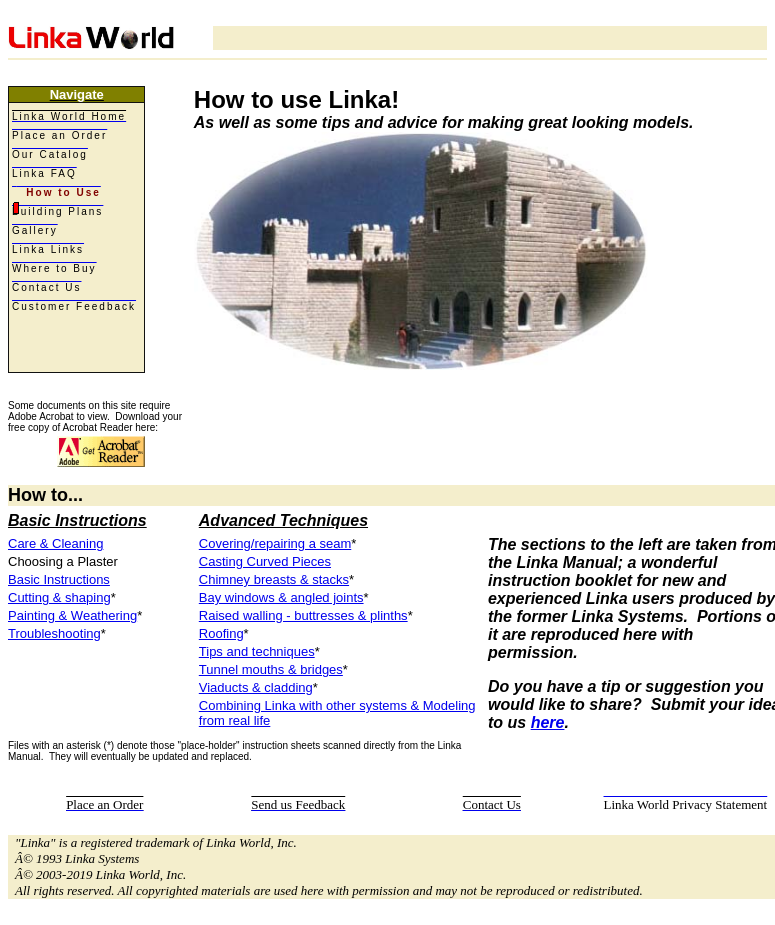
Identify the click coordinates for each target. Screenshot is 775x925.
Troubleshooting (54, 633)
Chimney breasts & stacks (274, 579)
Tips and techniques (257, 651)
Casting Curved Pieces (265, 561)
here (548, 722)
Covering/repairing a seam (275, 543)
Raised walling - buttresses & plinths (303, 615)
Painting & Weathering (72, 615)
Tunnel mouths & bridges (271, 669)
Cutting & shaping (59, 597)
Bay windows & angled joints (281, 597)
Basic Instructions (59, 579)
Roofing (221, 633)
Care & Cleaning (55, 543)
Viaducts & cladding (256, 687)
